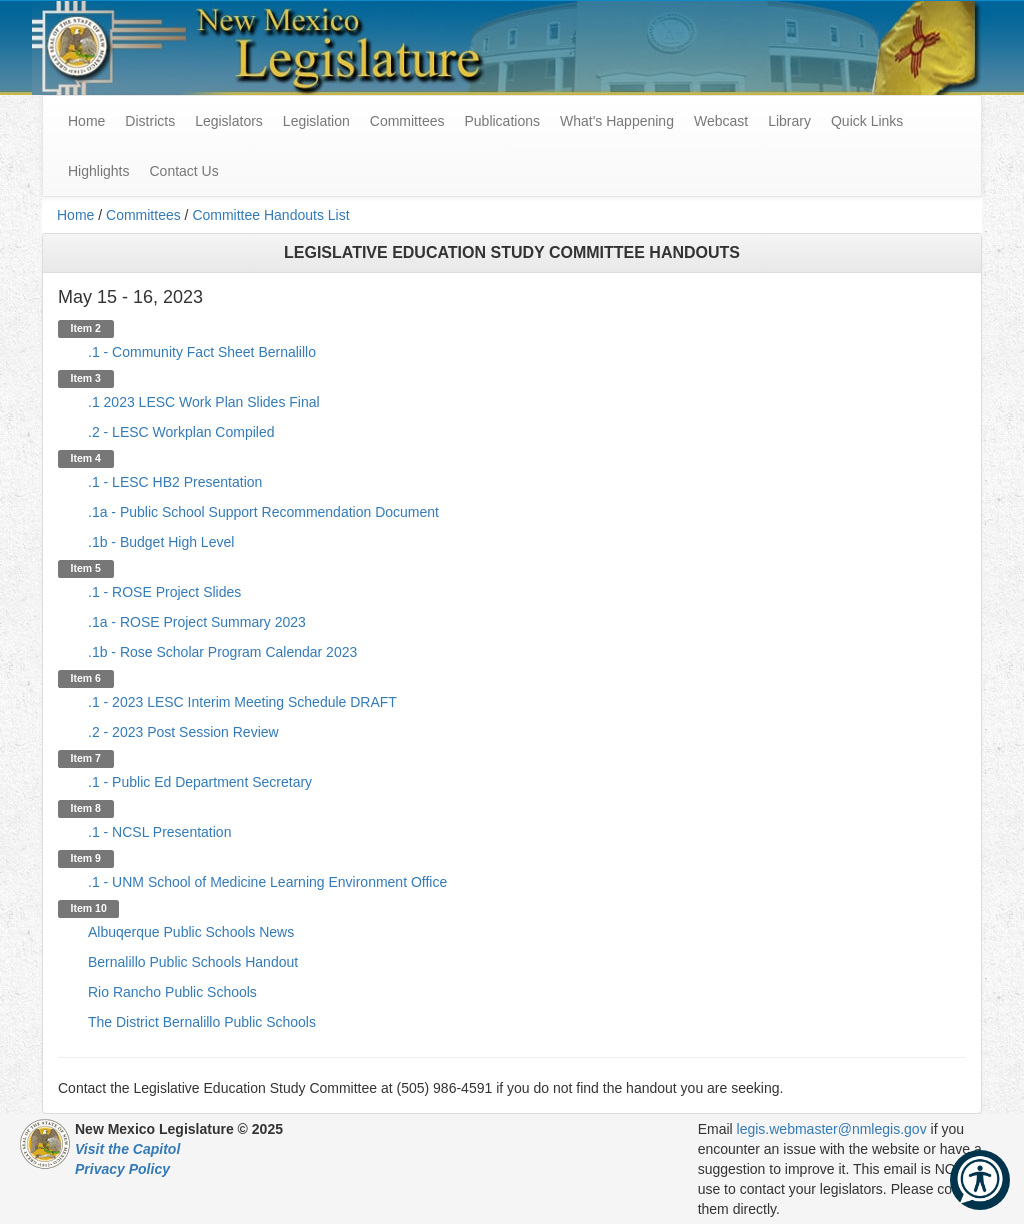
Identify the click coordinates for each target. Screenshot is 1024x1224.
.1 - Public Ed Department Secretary (200, 782)
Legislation (316, 121)
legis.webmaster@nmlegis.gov (832, 1129)
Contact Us (183, 171)
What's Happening (617, 121)
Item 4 (86, 458)
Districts (150, 121)
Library (789, 121)
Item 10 (89, 908)
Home (75, 215)
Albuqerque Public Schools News (191, 932)
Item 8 (86, 808)
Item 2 (86, 328)
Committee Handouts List (270, 215)
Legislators (229, 121)
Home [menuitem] (86, 121)
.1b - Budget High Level (161, 542)
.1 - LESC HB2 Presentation (175, 482)
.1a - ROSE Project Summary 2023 (197, 622)
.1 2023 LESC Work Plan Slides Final (204, 402)
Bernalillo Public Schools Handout (193, 962)
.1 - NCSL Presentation (159, 832)
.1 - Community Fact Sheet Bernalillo (202, 352)
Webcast (721, 121)
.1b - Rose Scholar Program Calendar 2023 (222, 652)
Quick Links (867, 121)
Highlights (98, 171)
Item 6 (86, 678)
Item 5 (86, 568)
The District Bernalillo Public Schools (202, 1022)
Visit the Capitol (127, 1149)
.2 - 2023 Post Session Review (183, 732)
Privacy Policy (122, 1169)
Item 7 (86, 758)
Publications (502, 121)
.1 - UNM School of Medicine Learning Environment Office (267, 882)
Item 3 (86, 378)
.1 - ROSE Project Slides (164, 592)
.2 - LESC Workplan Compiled (181, 432)
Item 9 (86, 858)
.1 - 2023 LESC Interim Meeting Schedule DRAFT (242, 702)
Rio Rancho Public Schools (172, 992)
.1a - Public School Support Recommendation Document (263, 512)
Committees (407, 121)
